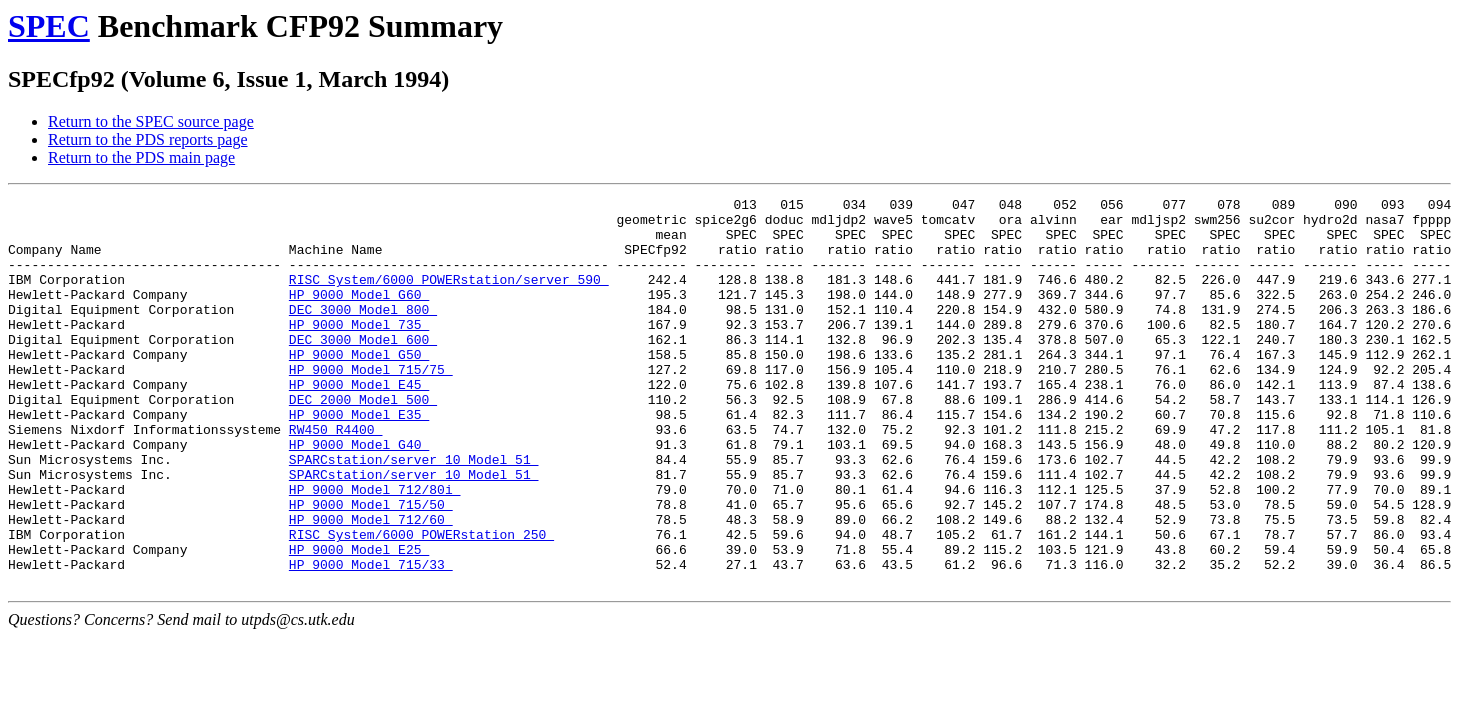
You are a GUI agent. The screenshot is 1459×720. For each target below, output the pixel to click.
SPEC (49, 26)
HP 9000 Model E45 (359, 423)
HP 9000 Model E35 (359, 459)
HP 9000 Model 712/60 (371, 585)
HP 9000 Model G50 (359, 387)
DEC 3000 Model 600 (363, 369)
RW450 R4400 (336, 477)
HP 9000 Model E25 (359, 621)
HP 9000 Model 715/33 (371, 639)
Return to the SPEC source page (151, 121)
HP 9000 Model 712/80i (375, 549)
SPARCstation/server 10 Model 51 (414, 513)
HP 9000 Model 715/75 (371, 405)
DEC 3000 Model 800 (363, 333)
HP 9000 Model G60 (359, 315)
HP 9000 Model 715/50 (371, 567)
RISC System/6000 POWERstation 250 (421, 603)
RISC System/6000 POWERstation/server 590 (449, 297)
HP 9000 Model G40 (359, 495)
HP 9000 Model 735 (359, 351)
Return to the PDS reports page (148, 139)
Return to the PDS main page (141, 157)
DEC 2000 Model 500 (363, 441)
